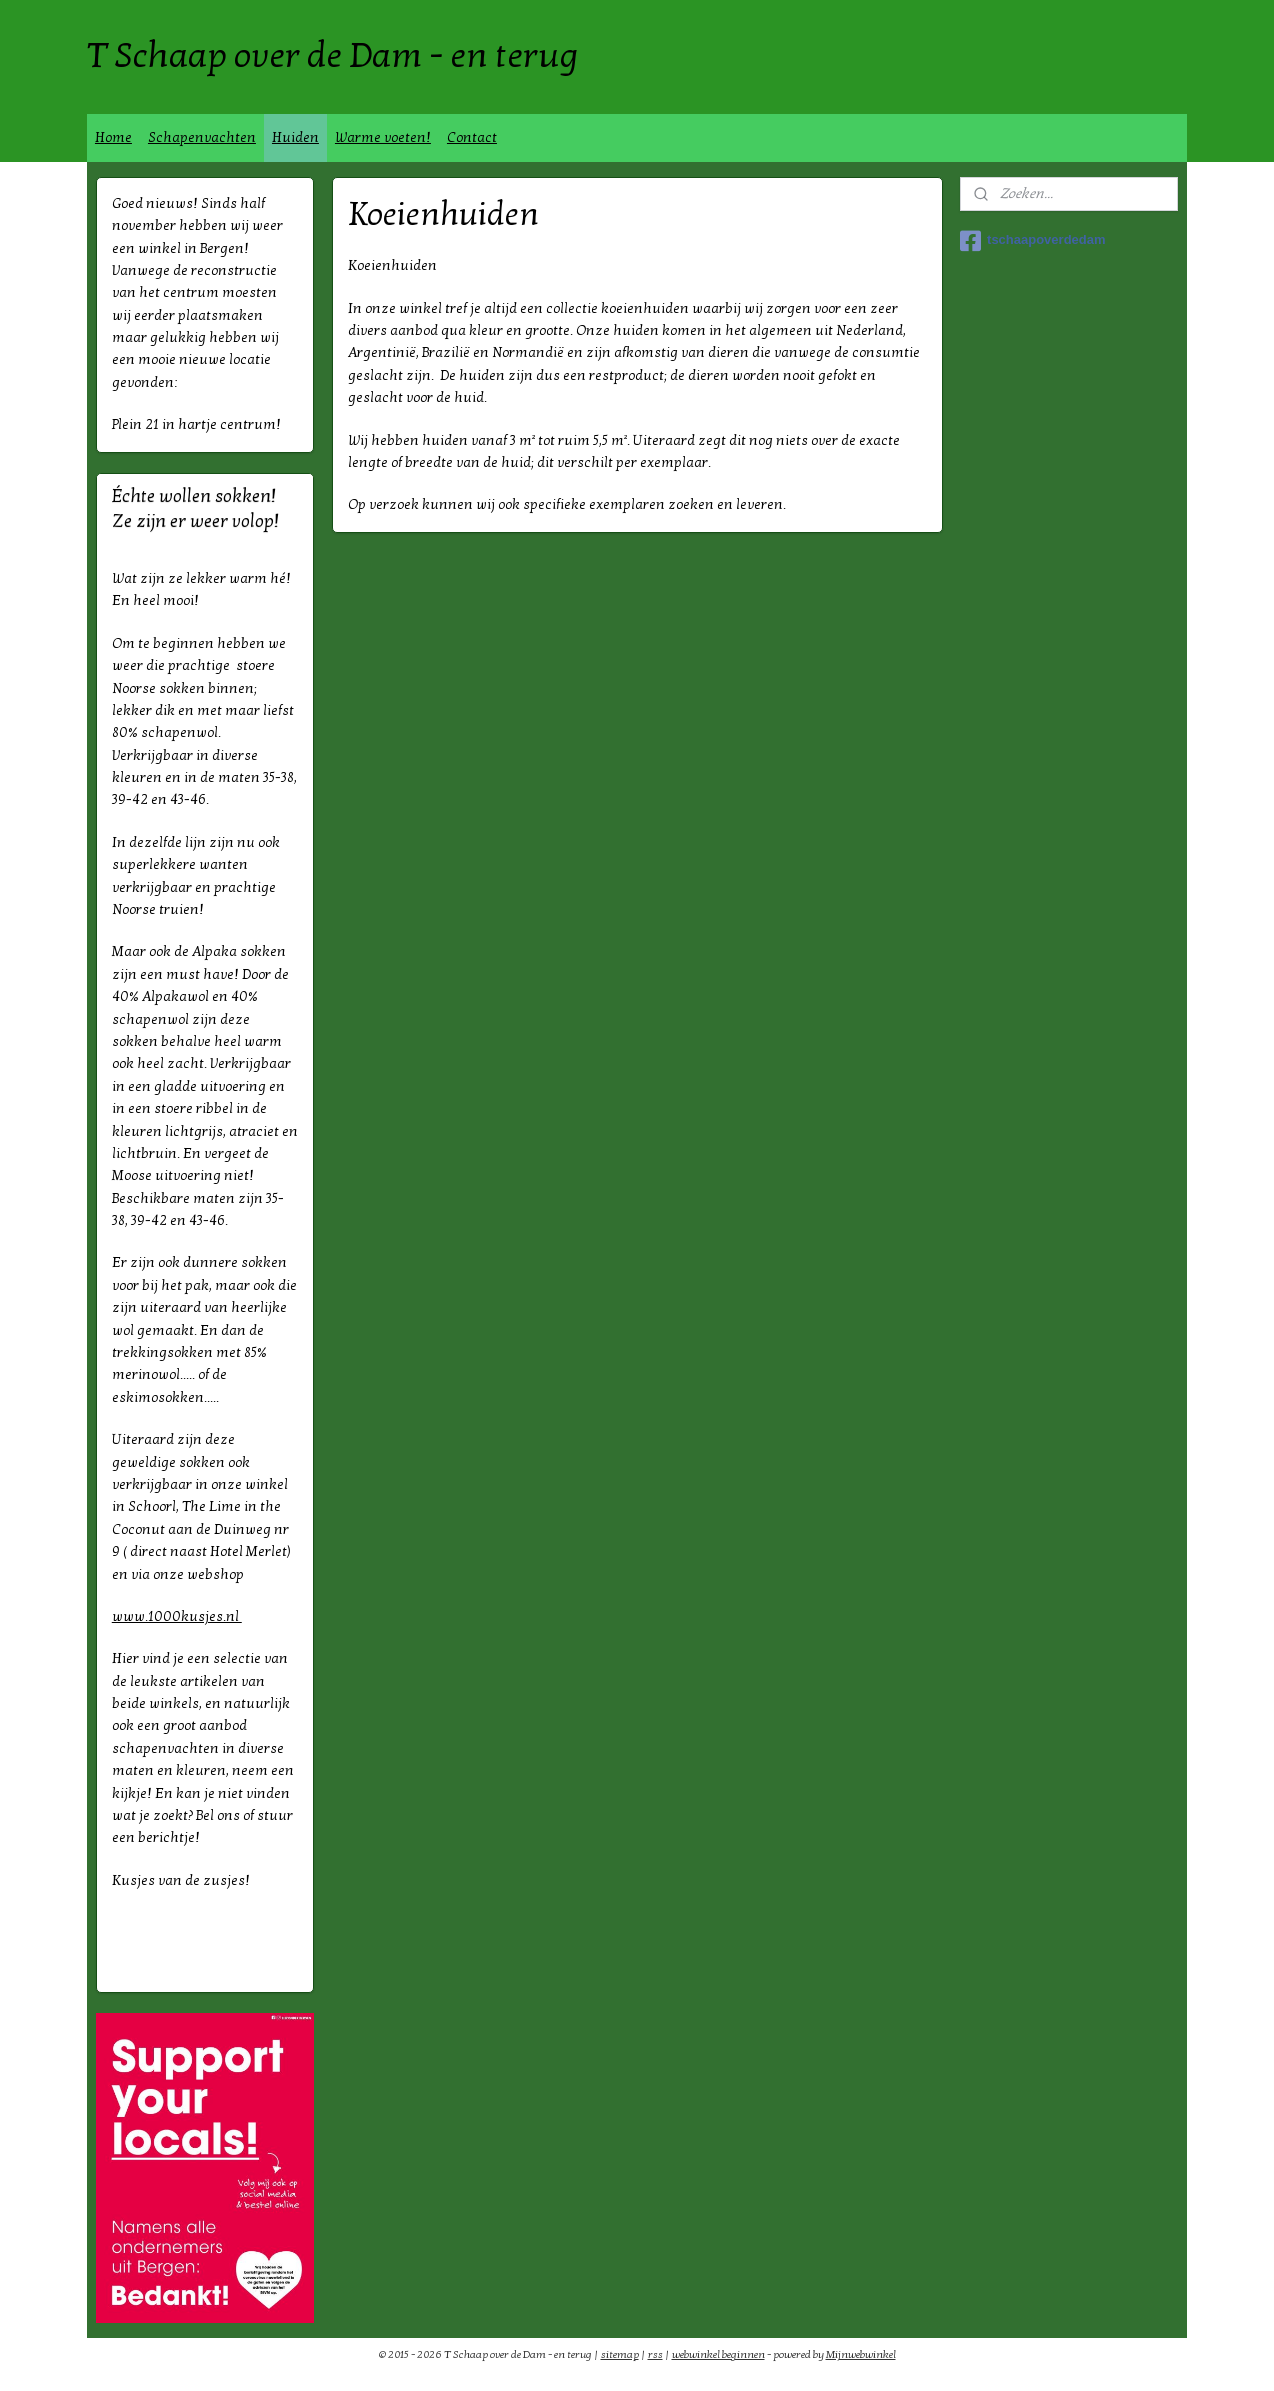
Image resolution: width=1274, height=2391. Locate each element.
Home (113, 137)
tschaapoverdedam (1033, 241)
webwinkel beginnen (718, 2354)
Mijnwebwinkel (861, 2354)
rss (655, 2354)
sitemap (620, 2354)
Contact (472, 137)
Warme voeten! (383, 137)
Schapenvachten (202, 137)
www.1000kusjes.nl (177, 1616)
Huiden (295, 137)
